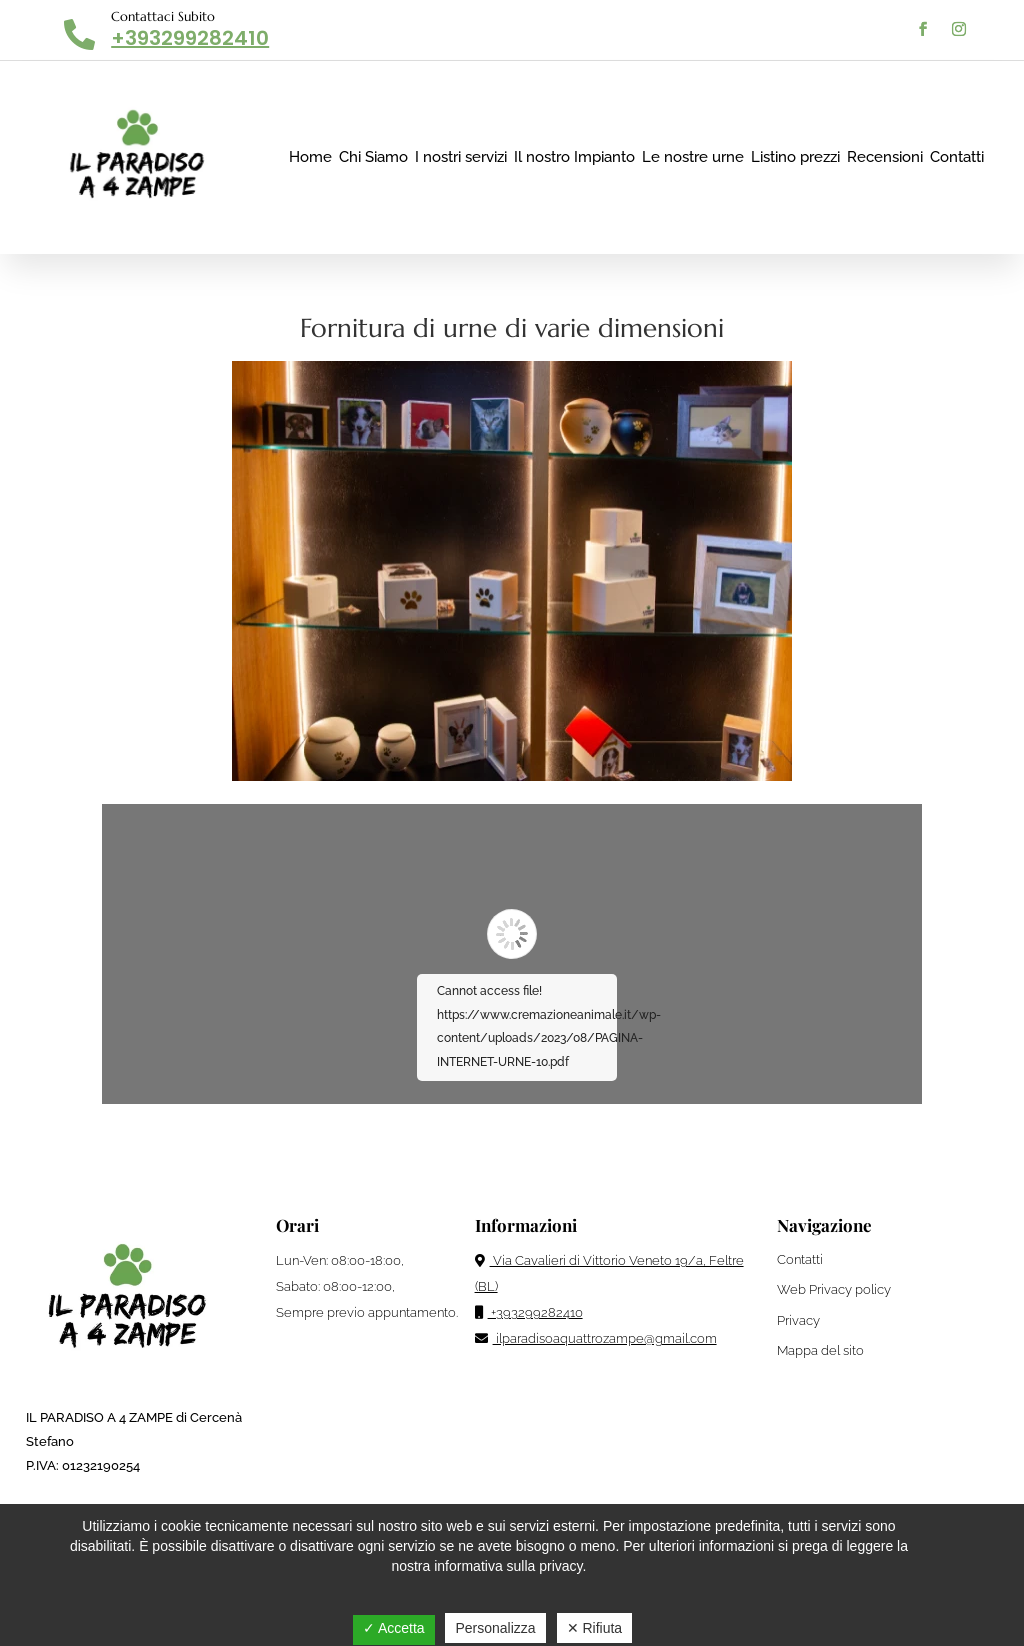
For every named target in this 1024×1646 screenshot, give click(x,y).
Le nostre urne (693, 157)
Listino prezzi (795, 157)
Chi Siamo (373, 157)
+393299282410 (190, 38)
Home (310, 157)
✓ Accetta (394, 1628)
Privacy (798, 1320)
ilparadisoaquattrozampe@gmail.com (596, 1338)
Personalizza (495, 1628)
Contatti (957, 157)
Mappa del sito (820, 1350)
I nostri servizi (461, 157)
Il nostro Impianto (574, 157)
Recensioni (885, 157)
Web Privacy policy (834, 1289)
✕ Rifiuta (595, 1628)
